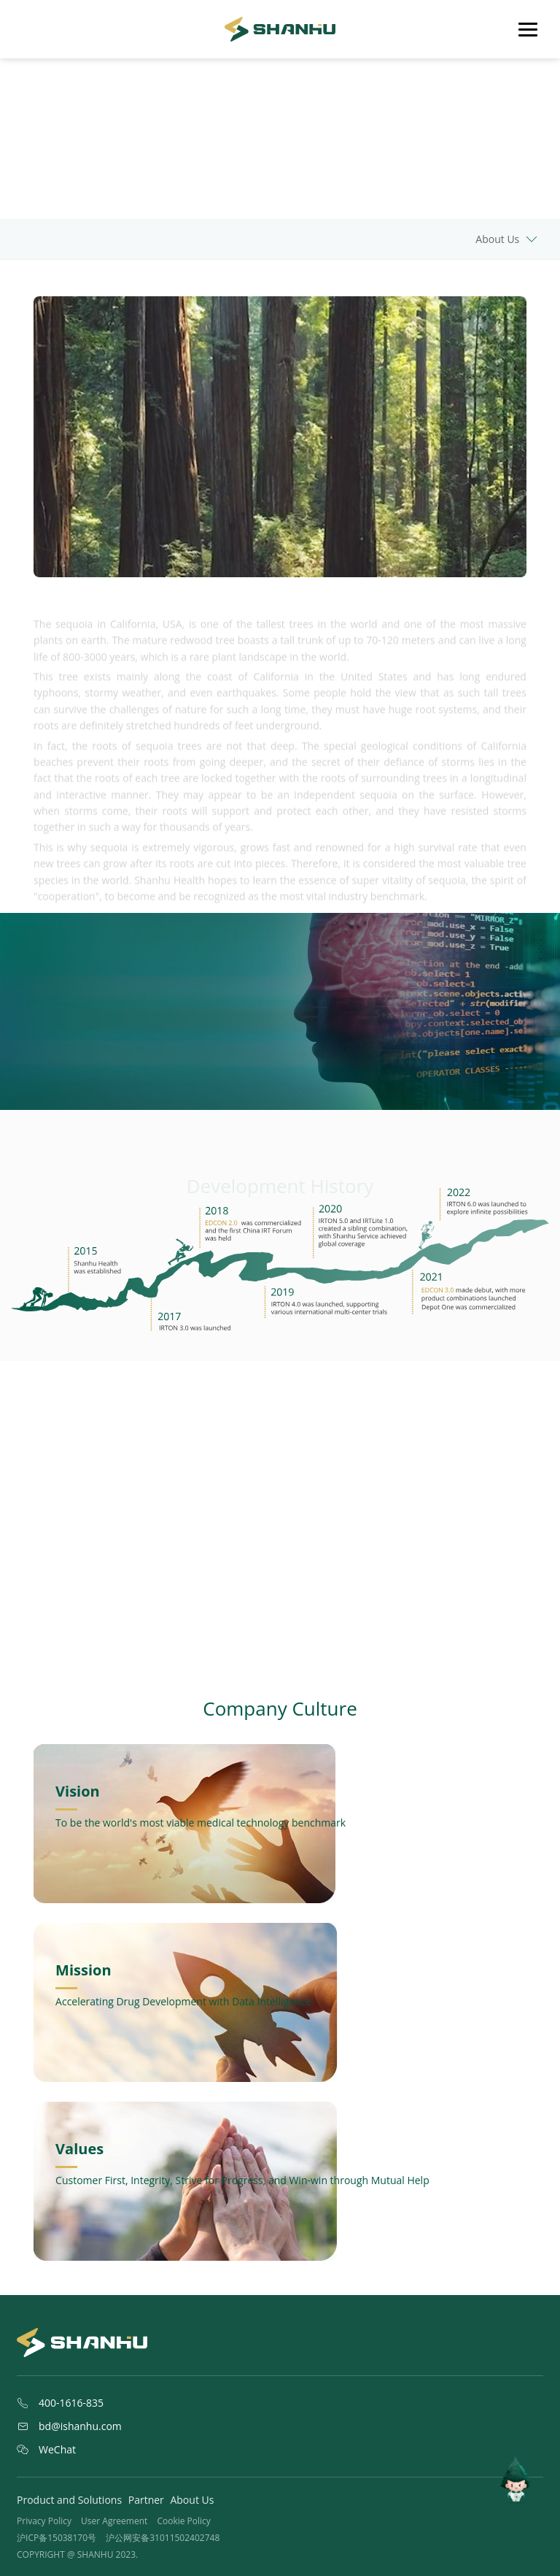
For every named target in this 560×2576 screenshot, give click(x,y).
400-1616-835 (60, 2403)
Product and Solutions (69, 2500)
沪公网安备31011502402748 (162, 2537)
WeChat (46, 2450)
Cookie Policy (183, 2521)
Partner (146, 2500)
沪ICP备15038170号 (56, 2537)
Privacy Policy (44, 2521)
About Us (192, 2500)
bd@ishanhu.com (69, 2426)
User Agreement (114, 2521)
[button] (269, 1618)
